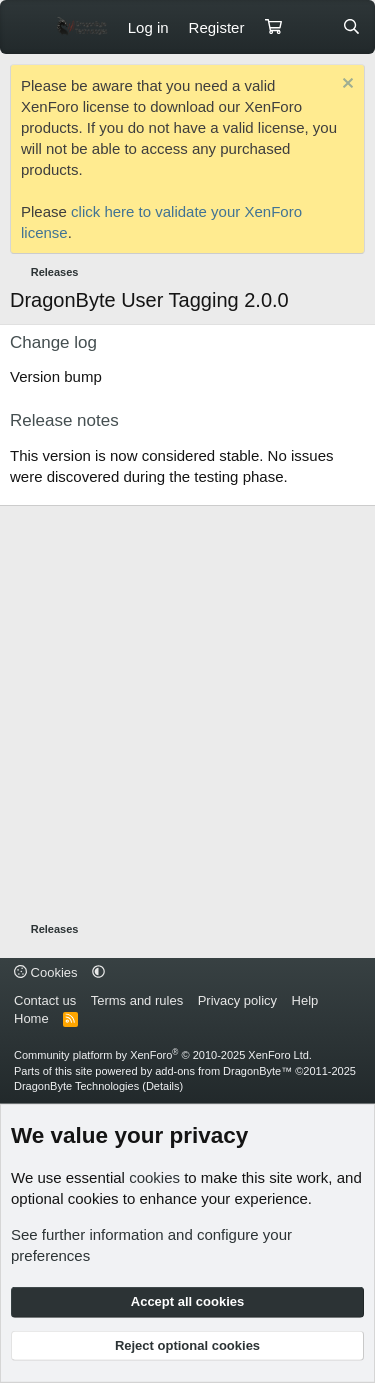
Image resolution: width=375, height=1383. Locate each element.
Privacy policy (237, 1000)
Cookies (46, 972)
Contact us (45, 1000)
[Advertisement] (187, 713)
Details (163, 1086)
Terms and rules (137, 1000)
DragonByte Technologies (76, 1086)
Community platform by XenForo (163, 1055)
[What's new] (311, 27)
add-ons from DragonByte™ (223, 1071)
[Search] (351, 27)
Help (305, 1000)
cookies (154, 1177)
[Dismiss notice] (345, 85)
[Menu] (27, 27)
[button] (98, 972)
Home (31, 1018)
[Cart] (273, 27)
